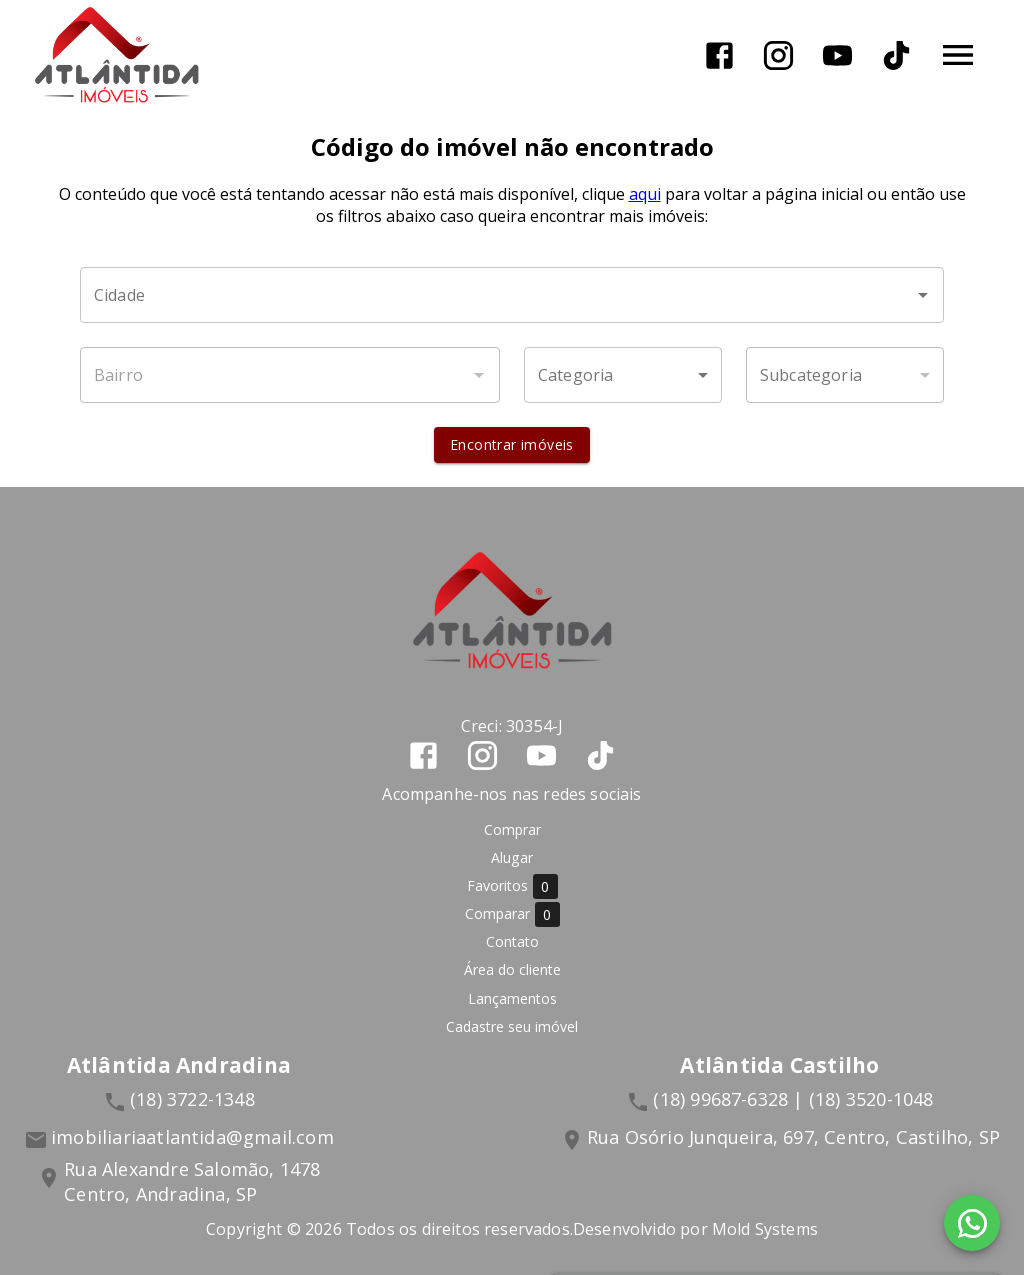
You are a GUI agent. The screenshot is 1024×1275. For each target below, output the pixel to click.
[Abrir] (923, 295)
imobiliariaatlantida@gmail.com (192, 1137)
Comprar (512, 829)
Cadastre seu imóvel (512, 1026)
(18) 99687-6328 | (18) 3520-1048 (793, 1099)
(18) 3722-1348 (192, 1099)
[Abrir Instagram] (778, 55)
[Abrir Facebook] (719, 55)
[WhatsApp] (972, 1223)
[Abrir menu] (958, 55)
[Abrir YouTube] (837, 55)
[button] (623, 375)
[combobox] (512, 295)
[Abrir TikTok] (896, 55)
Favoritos (512, 886)
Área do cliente (512, 970)
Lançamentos (512, 998)
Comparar (512, 914)
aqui (645, 194)
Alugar (512, 857)
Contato (512, 941)
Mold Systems (765, 1229)
